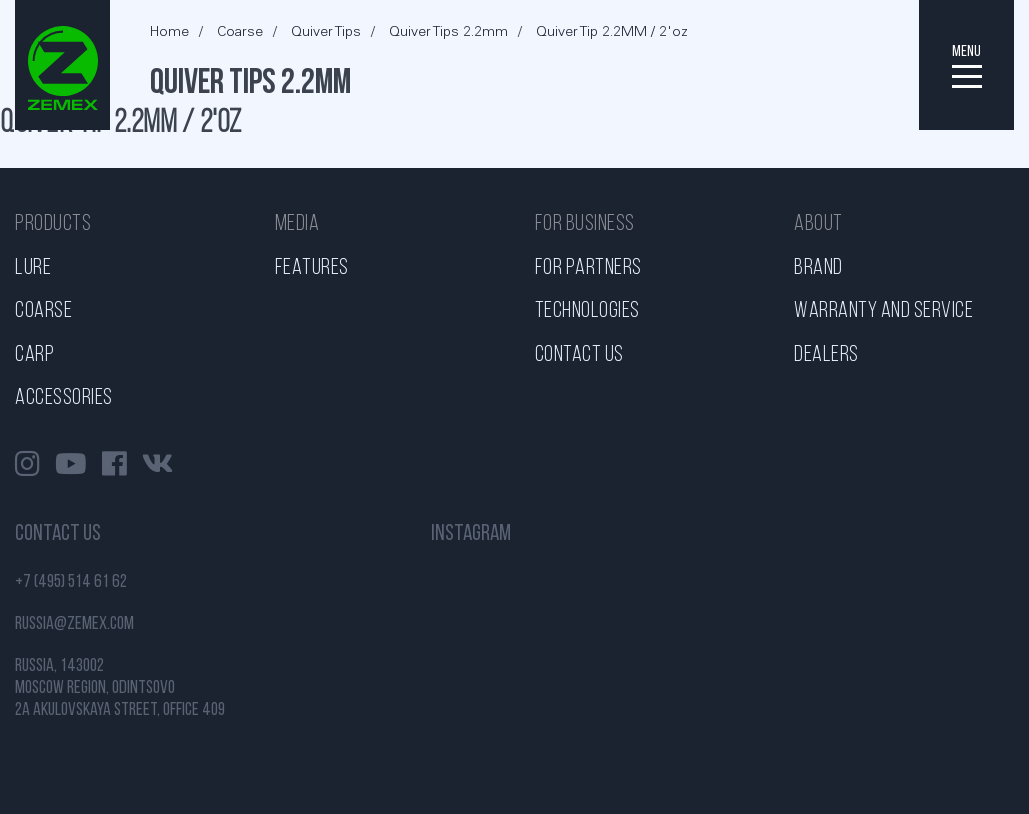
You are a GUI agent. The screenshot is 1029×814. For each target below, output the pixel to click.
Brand (818, 268)
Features (312, 268)
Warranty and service (883, 311)
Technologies (587, 311)
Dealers (826, 355)
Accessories (64, 398)
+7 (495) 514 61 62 (71, 582)
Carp (34, 355)
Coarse (43, 311)
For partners (588, 268)
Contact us (579, 355)
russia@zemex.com (74, 624)
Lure (33, 268)
